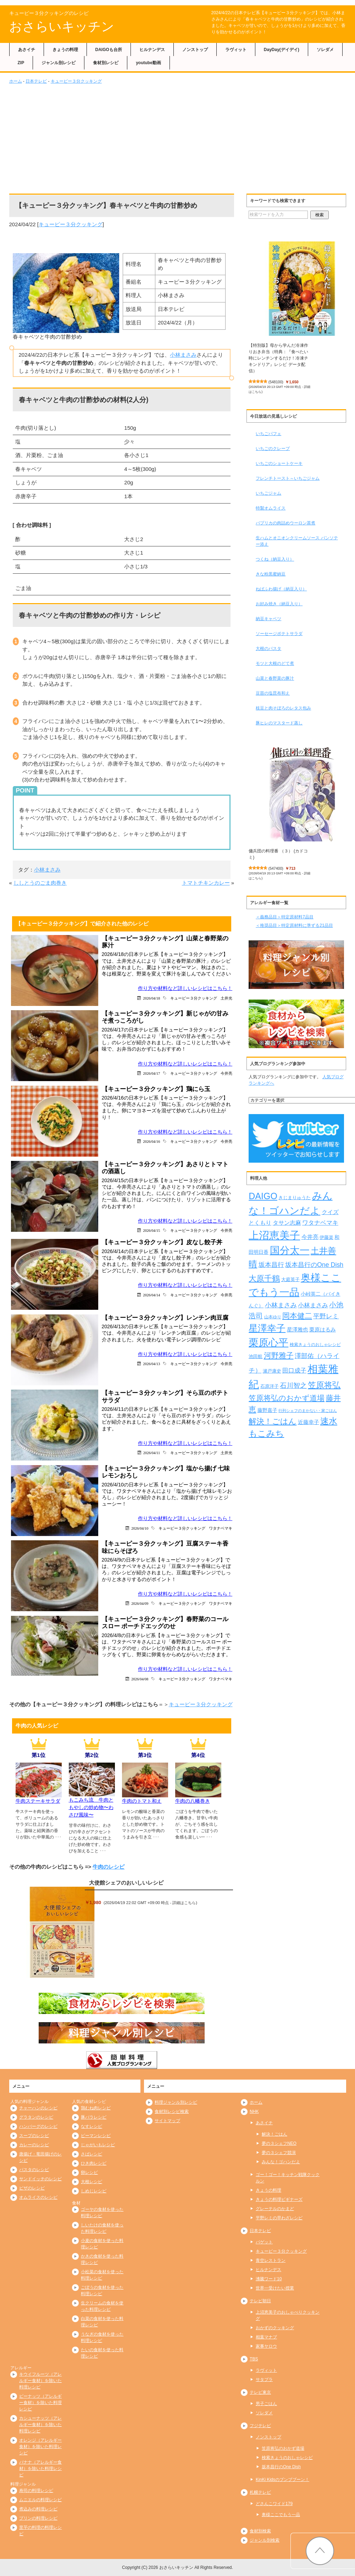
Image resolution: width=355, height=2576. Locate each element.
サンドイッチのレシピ (40, 2178)
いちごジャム (268, 493)
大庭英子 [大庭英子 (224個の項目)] (290, 1279)
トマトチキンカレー (206, 883)
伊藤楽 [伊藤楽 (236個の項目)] (326, 1237)
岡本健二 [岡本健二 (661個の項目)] (297, 1316)
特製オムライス (270, 508)
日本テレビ (36, 81)
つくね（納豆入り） (275, 559)
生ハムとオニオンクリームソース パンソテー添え (297, 541)
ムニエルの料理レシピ (40, 2499)
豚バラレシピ (93, 2117)
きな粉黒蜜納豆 (270, 574)
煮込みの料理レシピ (38, 2509)
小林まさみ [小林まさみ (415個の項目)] (313, 1305)
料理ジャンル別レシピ (176, 2102)
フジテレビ (260, 2425)
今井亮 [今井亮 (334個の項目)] (309, 1237)
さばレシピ (91, 2154)
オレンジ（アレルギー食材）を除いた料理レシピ (40, 2446)
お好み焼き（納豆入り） (279, 603)
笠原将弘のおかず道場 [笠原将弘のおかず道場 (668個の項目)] (287, 1398)
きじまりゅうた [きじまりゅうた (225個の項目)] (294, 1197)
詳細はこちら (184, 1903)
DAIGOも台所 (108, 49)
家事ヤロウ (266, 2346)
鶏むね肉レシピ (96, 2107)
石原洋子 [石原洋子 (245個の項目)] (269, 1386)
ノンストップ (195, 49)
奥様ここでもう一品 (281, 2514)
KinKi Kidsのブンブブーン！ (282, 2479)
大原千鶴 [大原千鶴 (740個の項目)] (264, 1278)
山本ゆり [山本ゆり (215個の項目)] (272, 1316)
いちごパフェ (268, 433)
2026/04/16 (151, 1141)
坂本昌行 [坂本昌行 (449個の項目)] (271, 1264)
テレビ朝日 (260, 2300)
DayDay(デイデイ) (281, 49)
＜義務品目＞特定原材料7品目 (285, 916)
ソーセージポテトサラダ (279, 633)
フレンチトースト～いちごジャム (288, 478)
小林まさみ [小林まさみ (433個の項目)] (281, 1305)
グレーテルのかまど (275, 2208)
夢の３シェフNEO (279, 2143)
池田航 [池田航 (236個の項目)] (255, 1356)
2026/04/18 (151, 998)
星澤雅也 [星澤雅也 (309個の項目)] (297, 1329)
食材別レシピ (105, 62)
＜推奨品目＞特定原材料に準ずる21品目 (294, 925)
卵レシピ (89, 2172)
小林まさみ (183, 355)
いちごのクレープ (273, 448)
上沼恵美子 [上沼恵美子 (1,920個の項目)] (274, 1235)
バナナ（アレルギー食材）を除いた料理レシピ (40, 2468)
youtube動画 (148, 62)
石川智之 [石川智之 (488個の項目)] (293, 1385)
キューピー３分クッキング (76, 81)
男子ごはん (266, 2403)
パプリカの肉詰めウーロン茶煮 (285, 523)
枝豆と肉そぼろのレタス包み (283, 708)
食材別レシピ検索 (172, 2111)
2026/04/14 (151, 1295)
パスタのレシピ (34, 2169)
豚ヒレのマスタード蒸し (279, 722)
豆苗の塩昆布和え (273, 693)
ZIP (21, 62)
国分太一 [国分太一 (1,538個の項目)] (290, 1250)
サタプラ (264, 2379)
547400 (276, 868)
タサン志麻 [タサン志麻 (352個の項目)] (287, 1222)
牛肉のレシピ (108, 1867)
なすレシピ (91, 2126)
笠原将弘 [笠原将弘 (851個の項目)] (324, 1385)
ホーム (15, 81)
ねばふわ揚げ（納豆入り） (281, 588)
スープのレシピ (34, 2135)
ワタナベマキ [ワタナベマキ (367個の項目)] (320, 1222)
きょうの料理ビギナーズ (279, 2199)
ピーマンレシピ (96, 2135)
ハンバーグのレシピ (38, 2126)
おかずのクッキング (275, 2327)
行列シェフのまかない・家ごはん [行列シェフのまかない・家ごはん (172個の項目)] (307, 1410)
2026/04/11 (151, 1452)
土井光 (226, 998)
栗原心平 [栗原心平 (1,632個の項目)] (268, 1342)
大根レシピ (91, 2181)
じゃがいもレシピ (98, 2144)
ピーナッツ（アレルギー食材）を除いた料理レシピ (40, 2402)
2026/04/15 (151, 1230)
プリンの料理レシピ (38, 2518)
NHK (254, 2111)
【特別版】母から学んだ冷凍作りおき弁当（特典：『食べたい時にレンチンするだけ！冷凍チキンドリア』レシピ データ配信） (278, 358)
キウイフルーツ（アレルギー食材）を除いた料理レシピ (40, 2380)
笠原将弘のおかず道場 (283, 2448)
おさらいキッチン (61, 26)
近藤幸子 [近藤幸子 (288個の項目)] (308, 1422)
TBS (254, 2359)
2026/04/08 (139, 1679)
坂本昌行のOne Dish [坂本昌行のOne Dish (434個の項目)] (314, 1264)
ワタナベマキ (220, 1528)
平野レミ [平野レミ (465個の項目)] (326, 1316)
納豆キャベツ (268, 618)
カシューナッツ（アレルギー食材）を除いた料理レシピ (40, 2424)
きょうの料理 (65, 49)
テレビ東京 (260, 2392)
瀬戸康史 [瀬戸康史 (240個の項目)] (272, 1371)
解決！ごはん (274, 2134)
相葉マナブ (266, 2337)
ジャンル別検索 (264, 2540)
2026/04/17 (151, 1073)
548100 (276, 382)
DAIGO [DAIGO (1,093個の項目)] (263, 1196)
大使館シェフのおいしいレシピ (126, 1883)
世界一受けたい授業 (275, 2288)
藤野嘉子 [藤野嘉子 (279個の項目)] (267, 1410)
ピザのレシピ (32, 2188)
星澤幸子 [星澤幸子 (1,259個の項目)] (267, 1328)
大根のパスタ (268, 648)
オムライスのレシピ (38, 2197)
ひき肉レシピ (93, 2163)
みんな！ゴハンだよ (281, 2161)
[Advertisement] (177, 137)
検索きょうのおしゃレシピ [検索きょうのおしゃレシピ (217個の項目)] (315, 1344)
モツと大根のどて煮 (275, 663)
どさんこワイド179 (274, 2503)
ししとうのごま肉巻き (40, 883)
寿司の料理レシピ (36, 2490)
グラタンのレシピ (36, 2117)
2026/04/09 (139, 1603)
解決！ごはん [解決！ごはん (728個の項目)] (272, 1421)
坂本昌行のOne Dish (281, 2466)
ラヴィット (235, 49)
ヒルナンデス (152, 49)
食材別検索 (260, 2530)
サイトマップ (167, 2120)
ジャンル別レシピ (58, 62)
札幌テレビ (260, 2492)
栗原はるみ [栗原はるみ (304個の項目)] (322, 1329)
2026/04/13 (151, 1363)
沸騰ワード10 (269, 2278)
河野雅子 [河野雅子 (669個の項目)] (279, 1355)
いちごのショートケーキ (279, 463)
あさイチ (26, 49)
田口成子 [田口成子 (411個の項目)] (294, 1370)
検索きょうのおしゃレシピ (287, 2457)
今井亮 (226, 1073)
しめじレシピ (93, 2190)
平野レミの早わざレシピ (279, 2217)
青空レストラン (270, 2260)
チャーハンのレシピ (38, 2107)
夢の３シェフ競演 (279, 2152)
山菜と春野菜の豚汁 (275, 678)
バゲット (264, 2242)
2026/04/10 (139, 1528)
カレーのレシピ (34, 2144)
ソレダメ (325, 49)
